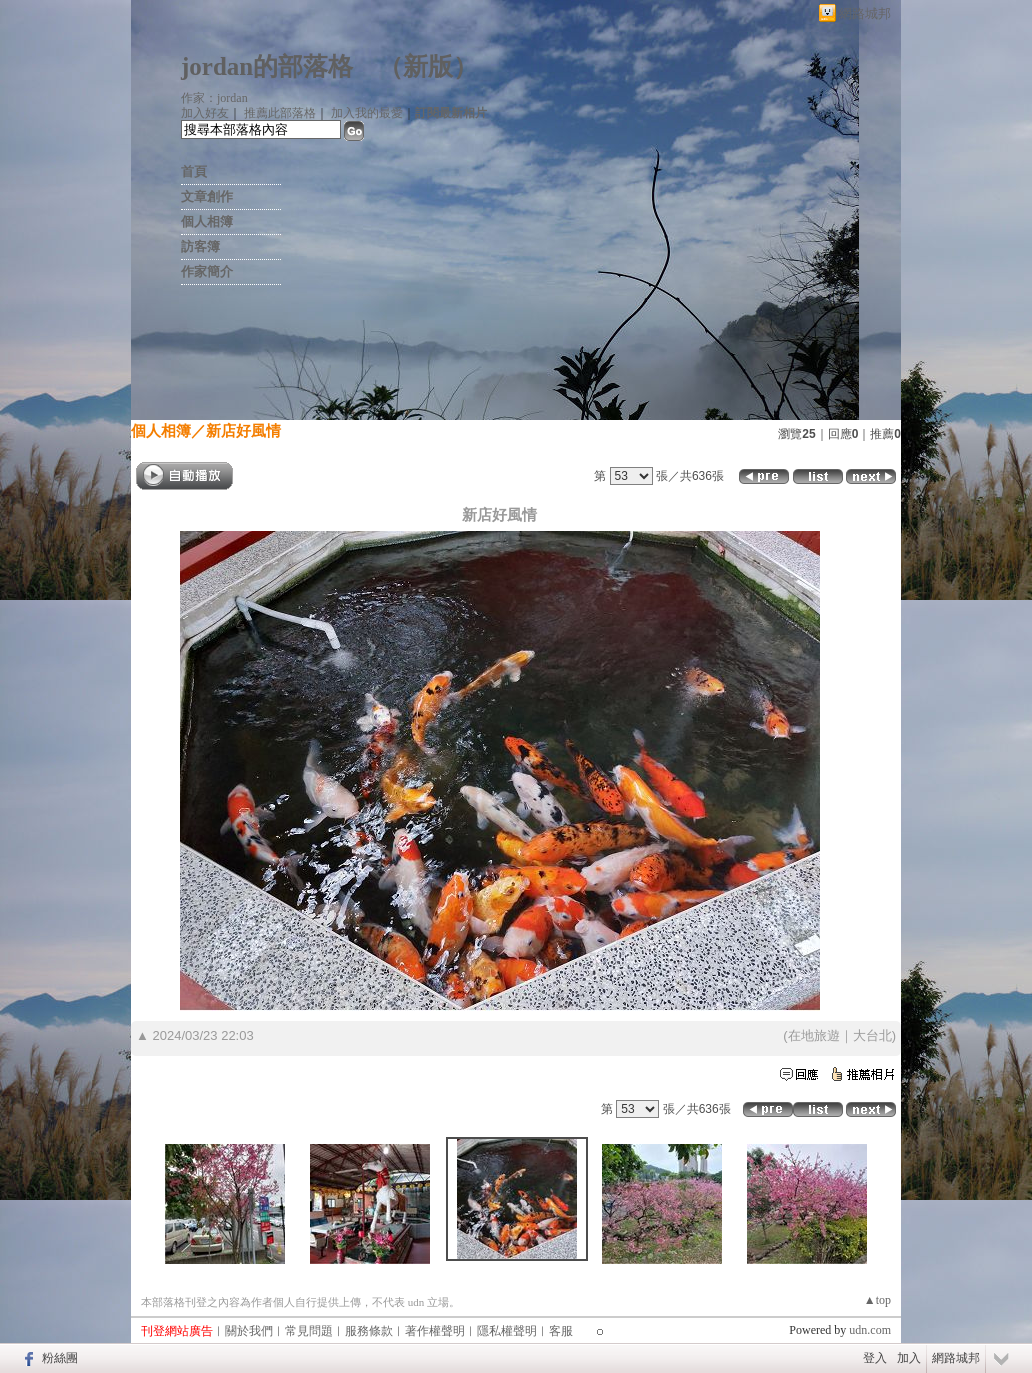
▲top (877, 1300)
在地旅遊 (814, 1035)
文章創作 (207, 196)
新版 (428, 66)
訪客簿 (200, 246)
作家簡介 (207, 271)
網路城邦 (865, 13)
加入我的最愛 (367, 113)
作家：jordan (214, 98)
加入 (909, 1358)
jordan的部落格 (267, 66)
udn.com (870, 1330)
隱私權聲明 (507, 1331)
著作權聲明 (435, 1331)
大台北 (872, 1035)
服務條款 (369, 1331)
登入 (875, 1358)
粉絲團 (60, 1358)
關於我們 (249, 1331)
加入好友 (205, 113)
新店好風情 (243, 430)
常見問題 (309, 1331)
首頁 (194, 171)
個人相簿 (207, 221)
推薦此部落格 (280, 113)
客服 (561, 1331)
